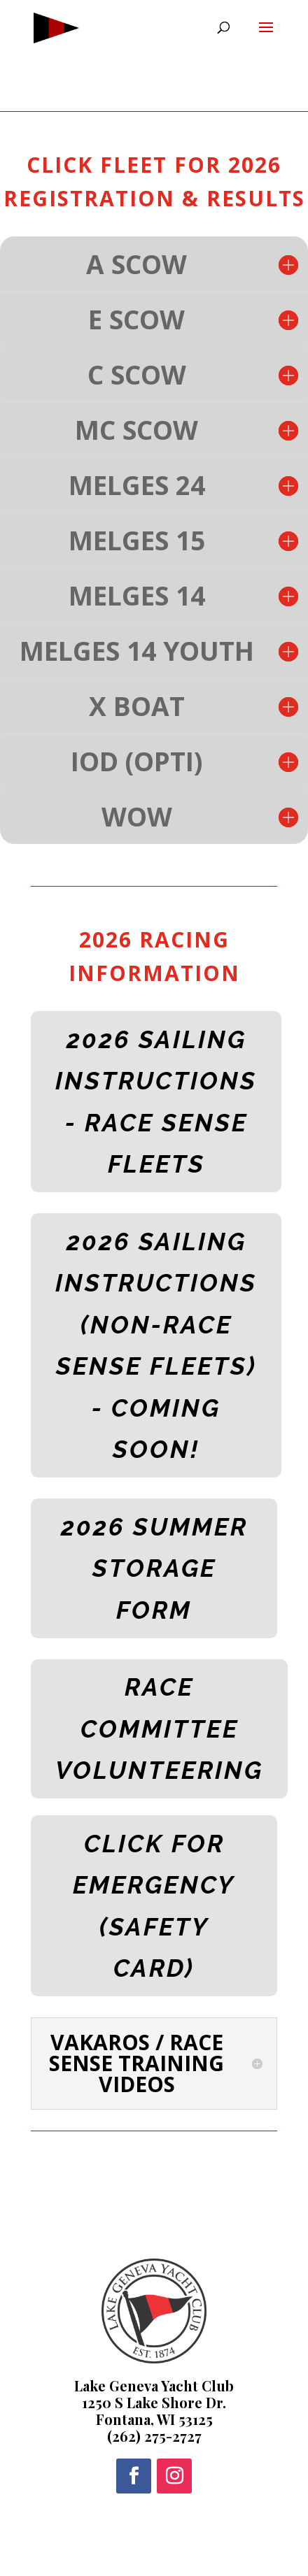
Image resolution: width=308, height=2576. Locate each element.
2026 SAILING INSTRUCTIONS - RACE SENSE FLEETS (156, 1102)
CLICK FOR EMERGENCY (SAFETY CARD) (154, 1906)
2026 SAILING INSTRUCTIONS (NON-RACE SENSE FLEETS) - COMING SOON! (156, 1345)
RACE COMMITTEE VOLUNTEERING (159, 1728)
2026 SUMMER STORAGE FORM (154, 1568)
